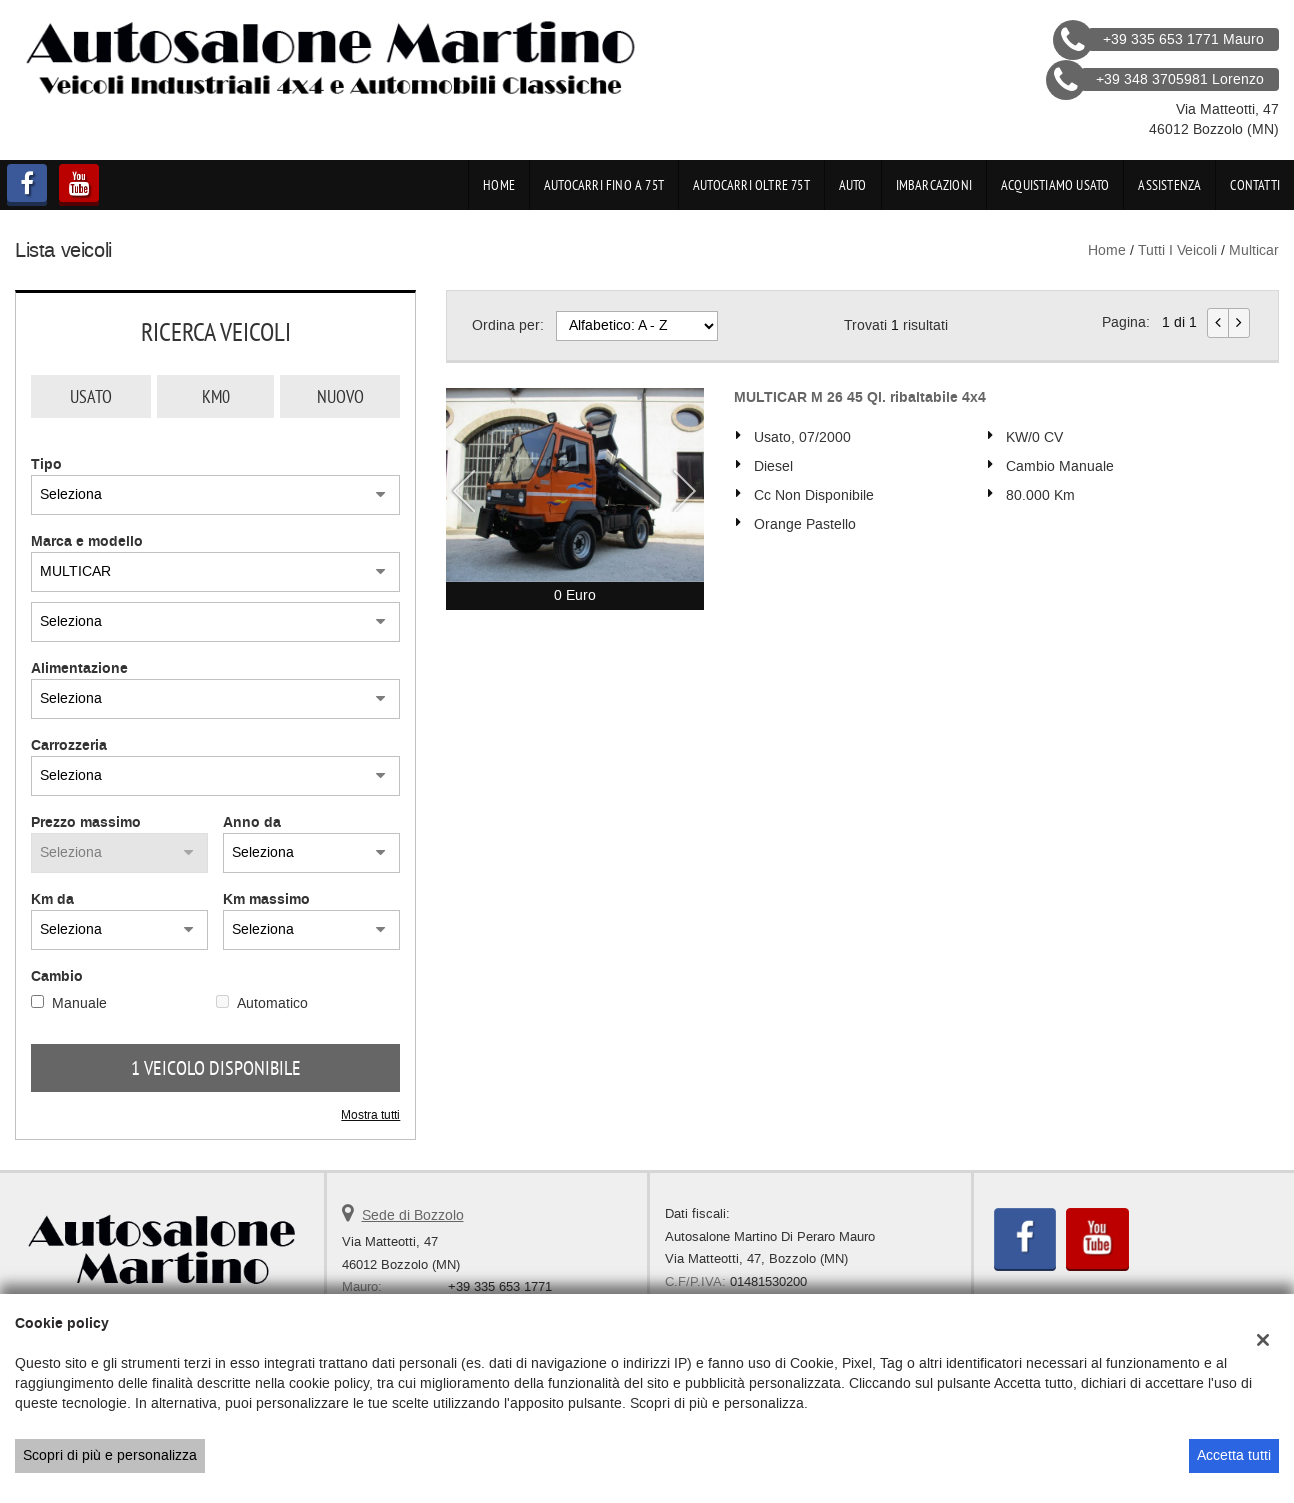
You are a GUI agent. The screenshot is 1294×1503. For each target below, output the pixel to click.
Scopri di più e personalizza (110, 1455)
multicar (1254, 250)
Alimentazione (79, 669)
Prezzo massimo (86, 823)
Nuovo (340, 396)
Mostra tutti (370, 1115)
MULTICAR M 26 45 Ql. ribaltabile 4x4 (860, 398)
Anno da (252, 823)
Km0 (216, 396)
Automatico (272, 1003)
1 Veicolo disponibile (216, 1068)
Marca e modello (87, 542)
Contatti (1255, 185)
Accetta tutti (1234, 1455)
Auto (853, 185)
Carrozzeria (69, 746)
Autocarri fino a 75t (604, 185)
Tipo (46, 465)
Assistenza (1169, 185)
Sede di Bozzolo (413, 1215)
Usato (91, 396)
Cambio (57, 977)
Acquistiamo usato (1055, 185)
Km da (52, 900)
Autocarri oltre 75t (751, 185)
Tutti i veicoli (1177, 250)
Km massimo (266, 900)
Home (499, 185)
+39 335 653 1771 (500, 1286)
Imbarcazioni (934, 185)
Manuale (79, 1003)
